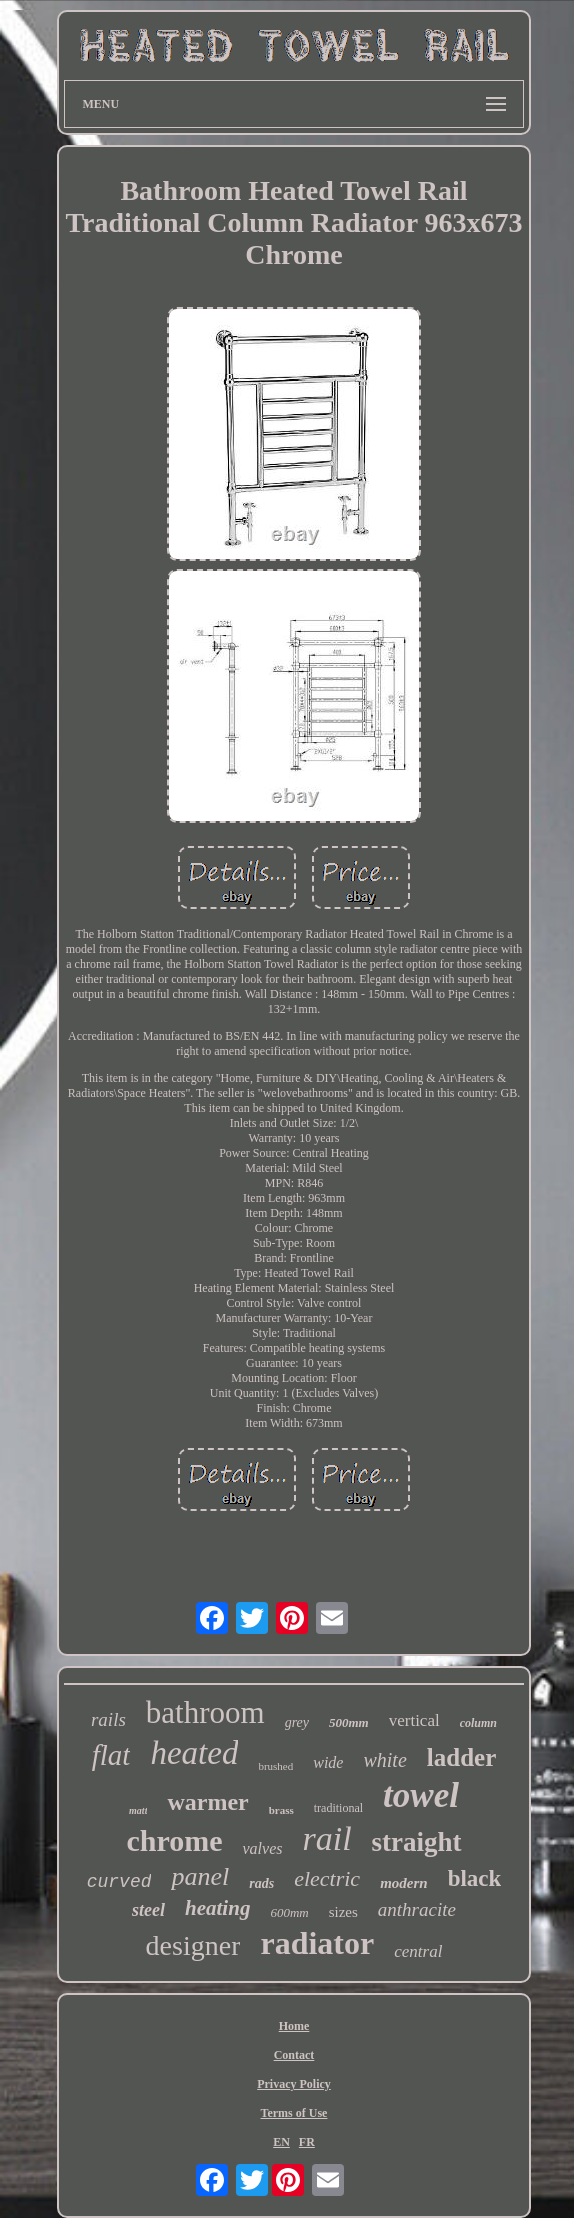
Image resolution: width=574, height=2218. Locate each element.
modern (404, 1883)
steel (148, 1910)
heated (194, 1753)
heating (217, 1908)
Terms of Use (294, 2113)
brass (281, 1810)
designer (193, 1945)
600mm (289, 1912)
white (384, 1760)
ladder (461, 1757)
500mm (349, 1722)
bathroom (205, 1712)
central (418, 1951)
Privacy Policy (294, 2084)
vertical (414, 1720)
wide (328, 1762)
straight (417, 1842)
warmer (207, 1802)
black (475, 1878)
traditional (338, 1808)
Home (294, 2026)
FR (307, 2142)
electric (327, 1878)
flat (111, 1755)
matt (138, 1810)
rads (261, 1883)
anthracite (417, 1909)
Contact (294, 2055)
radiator (317, 1943)
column (478, 1723)
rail (326, 1838)
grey (297, 1722)
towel (421, 1795)
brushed (275, 1766)
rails (108, 1719)
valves (262, 1848)
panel (200, 1876)
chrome (174, 1840)
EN (281, 2142)
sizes (343, 1912)
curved (119, 1882)
